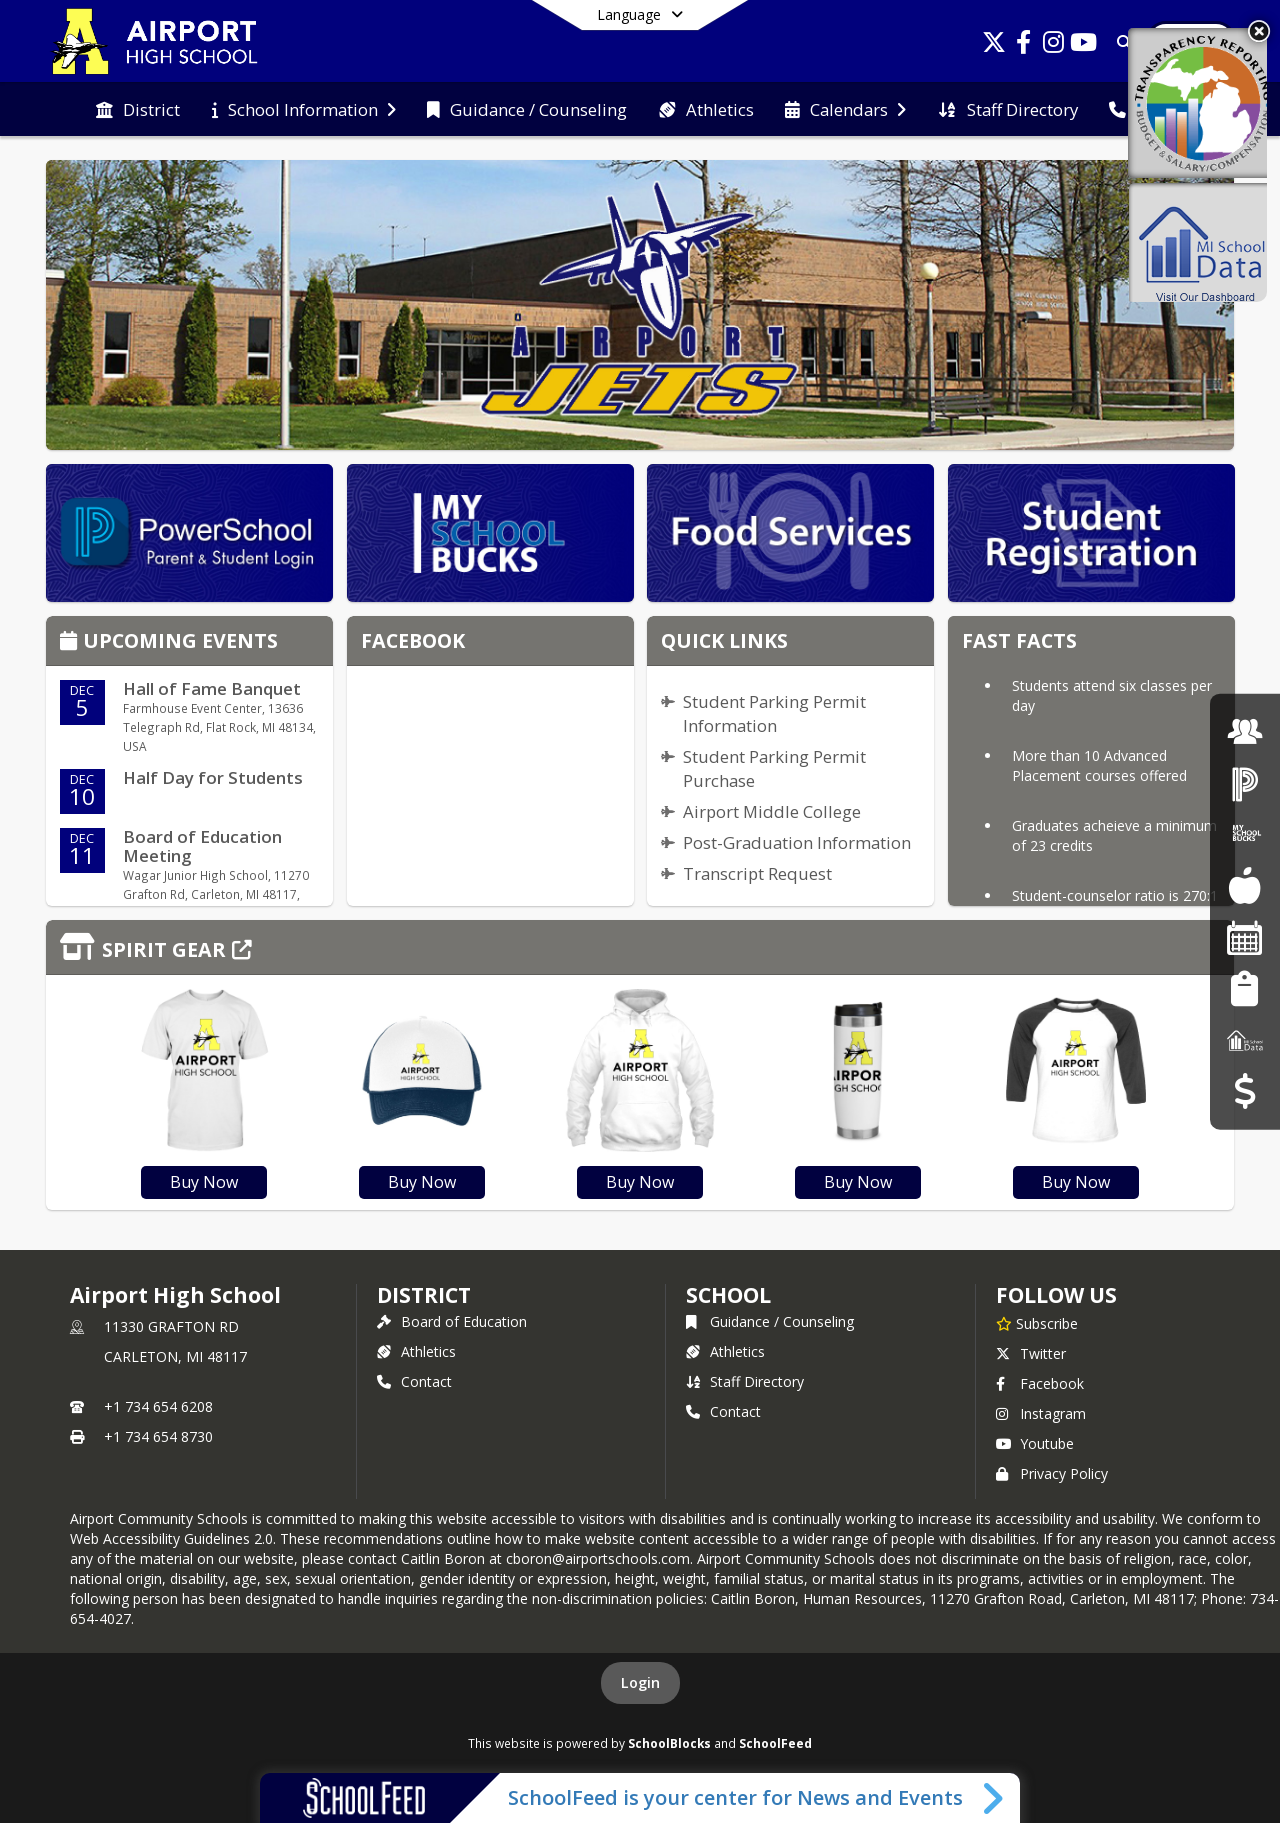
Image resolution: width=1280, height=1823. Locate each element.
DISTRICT (424, 1295)
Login (640, 1682)
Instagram (1041, 1413)
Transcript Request (757, 873)
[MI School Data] (1245, 1039)
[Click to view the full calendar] (71, 642)
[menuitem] (138, 110)
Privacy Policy (1052, 1473)
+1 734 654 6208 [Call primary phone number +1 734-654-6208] (158, 1406)
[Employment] (1245, 731)
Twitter (1031, 1353)
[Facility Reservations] (1245, 937)
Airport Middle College (772, 811)
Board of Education (452, 1321)
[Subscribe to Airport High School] (1037, 1323)
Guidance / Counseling (770, 1321)
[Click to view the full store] (640, 947)
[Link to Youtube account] (1084, 45)
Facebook (1040, 1383)
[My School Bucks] (1245, 834)
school (728, 1295)
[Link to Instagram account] (1054, 45)
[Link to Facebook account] (1024, 45)
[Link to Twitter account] (994, 45)
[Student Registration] (1244, 988)
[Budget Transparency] (1244, 1091)
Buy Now (204, 1182)
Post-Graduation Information (797, 842)
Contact (414, 1381)
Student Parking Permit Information (774, 713)
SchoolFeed (775, 1743)
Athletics (416, 1351)
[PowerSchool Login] (1245, 782)
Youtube (1035, 1443)
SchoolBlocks (669, 1743)
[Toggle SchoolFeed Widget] (994, 1798)
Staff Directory (745, 1381)
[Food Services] (1244, 885)
